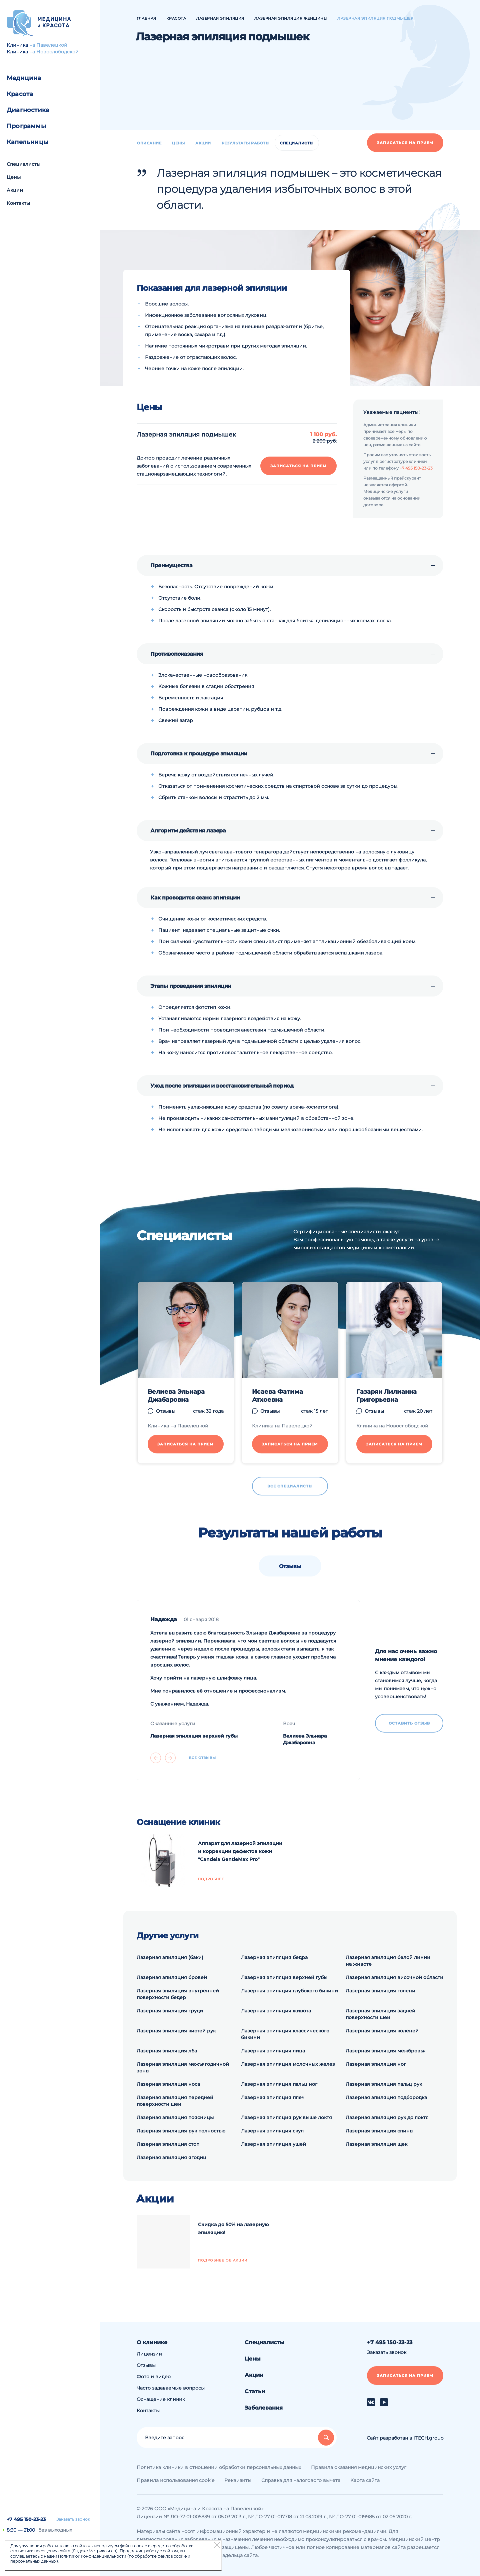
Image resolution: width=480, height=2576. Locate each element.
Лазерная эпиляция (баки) (170, 1957)
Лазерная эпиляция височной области (394, 1977)
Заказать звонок (73, 2519)
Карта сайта (365, 2480)
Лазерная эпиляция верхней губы (284, 1977)
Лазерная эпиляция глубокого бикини (289, 1991)
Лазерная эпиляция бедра (274, 1957)
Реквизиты (237, 2480)
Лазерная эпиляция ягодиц (171, 2157)
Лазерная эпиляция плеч (273, 2097)
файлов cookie (172, 2556)
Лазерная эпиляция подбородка (386, 2097)
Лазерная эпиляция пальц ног (279, 2084)
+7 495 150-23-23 (26, 2519)
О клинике (152, 2342)
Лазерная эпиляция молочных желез (288, 2064)
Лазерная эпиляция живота (276, 2011)
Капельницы (27, 142)
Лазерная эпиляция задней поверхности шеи (380, 2014)
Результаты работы (246, 143)
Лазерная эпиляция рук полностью (181, 2131)
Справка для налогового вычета (300, 2480)
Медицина (24, 78)
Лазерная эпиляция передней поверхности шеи (175, 2100)
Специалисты (23, 164)
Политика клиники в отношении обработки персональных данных (219, 2467)
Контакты (18, 203)
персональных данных (33, 2561)
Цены (14, 177)
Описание (149, 143)
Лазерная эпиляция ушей (273, 2144)
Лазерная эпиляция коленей (382, 2031)
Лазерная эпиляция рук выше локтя (286, 2117)
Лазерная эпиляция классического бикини (285, 2034)
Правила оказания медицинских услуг (358, 2467)
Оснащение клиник (161, 2399)
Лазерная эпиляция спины (379, 2131)
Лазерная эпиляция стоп (168, 2144)
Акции (15, 190)
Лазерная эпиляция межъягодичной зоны (183, 2067)
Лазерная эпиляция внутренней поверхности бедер (178, 1994)
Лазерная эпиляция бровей (172, 1977)
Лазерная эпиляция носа (168, 2084)
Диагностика (28, 110)
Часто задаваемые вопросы (171, 2388)
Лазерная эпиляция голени (380, 1991)
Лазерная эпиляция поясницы (175, 2117)
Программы (26, 126)
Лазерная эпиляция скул (272, 2131)
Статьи (255, 2391)
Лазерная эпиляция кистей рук (176, 2031)
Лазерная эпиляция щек (376, 2144)
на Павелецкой (48, 45)
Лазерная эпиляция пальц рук (384, 2084)
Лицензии (149, 2354)
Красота (20, 94)
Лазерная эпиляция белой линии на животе (388, 1960)
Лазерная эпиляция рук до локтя (387, 2117)
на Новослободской (54, 52)
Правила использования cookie (175, 2480)
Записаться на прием (405, 142)
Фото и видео (154, 2377)
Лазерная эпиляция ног (376, 2064)
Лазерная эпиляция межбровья (386, 2051)
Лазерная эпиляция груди (170, 2011)
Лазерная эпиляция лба (167, 2051)
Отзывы (146, 2365)
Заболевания (264, 2408)
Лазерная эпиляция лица (273, 2051)
